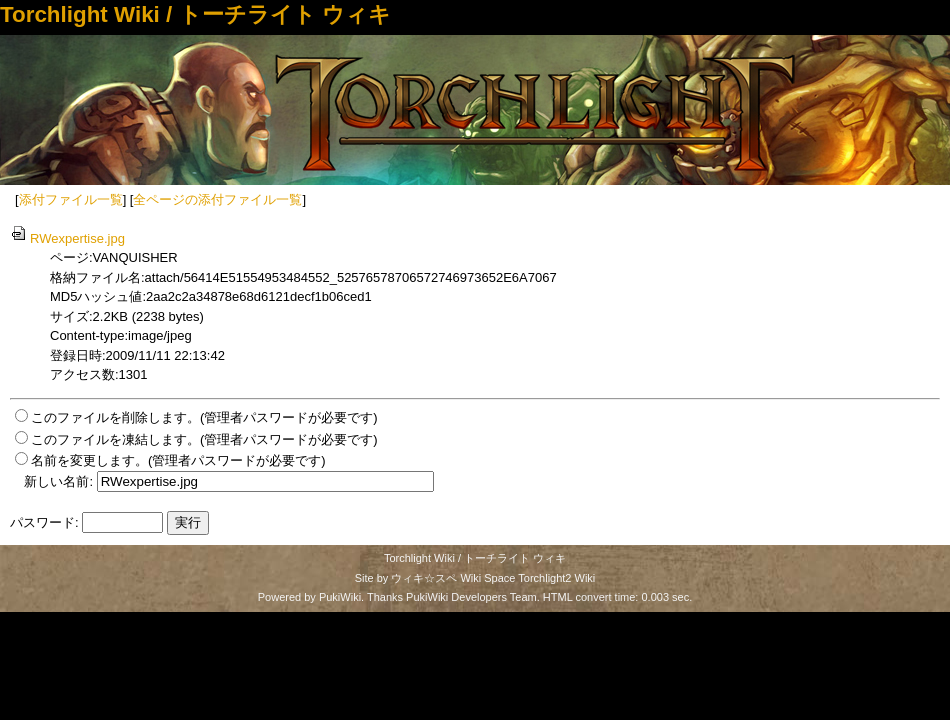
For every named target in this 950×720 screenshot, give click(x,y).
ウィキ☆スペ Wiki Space (453, 578)
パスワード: (44, 522)
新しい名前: (58, 481)
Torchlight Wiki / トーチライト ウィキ (195, 14)
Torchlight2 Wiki (556, 578)
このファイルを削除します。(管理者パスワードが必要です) (204, 417)
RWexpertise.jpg (67, 238)
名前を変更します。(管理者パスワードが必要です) (178, 460)
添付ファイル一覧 (71, 199)
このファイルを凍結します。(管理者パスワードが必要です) (204, 439)
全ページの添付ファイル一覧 (217, 199)
